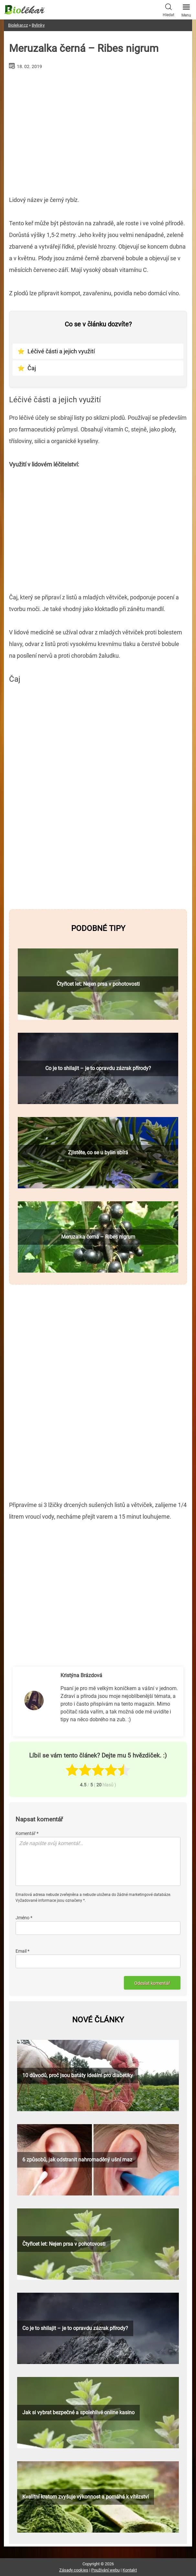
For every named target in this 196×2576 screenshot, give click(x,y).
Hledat (168, 9)
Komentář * (27, 1833)
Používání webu (105, 2570)
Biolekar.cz (18, 25)
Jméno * (24, 1917)
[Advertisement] (98, 130)
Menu (186, 9)
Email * (22, 1951)
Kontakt (130, 2570)
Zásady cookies (73, 2570)
